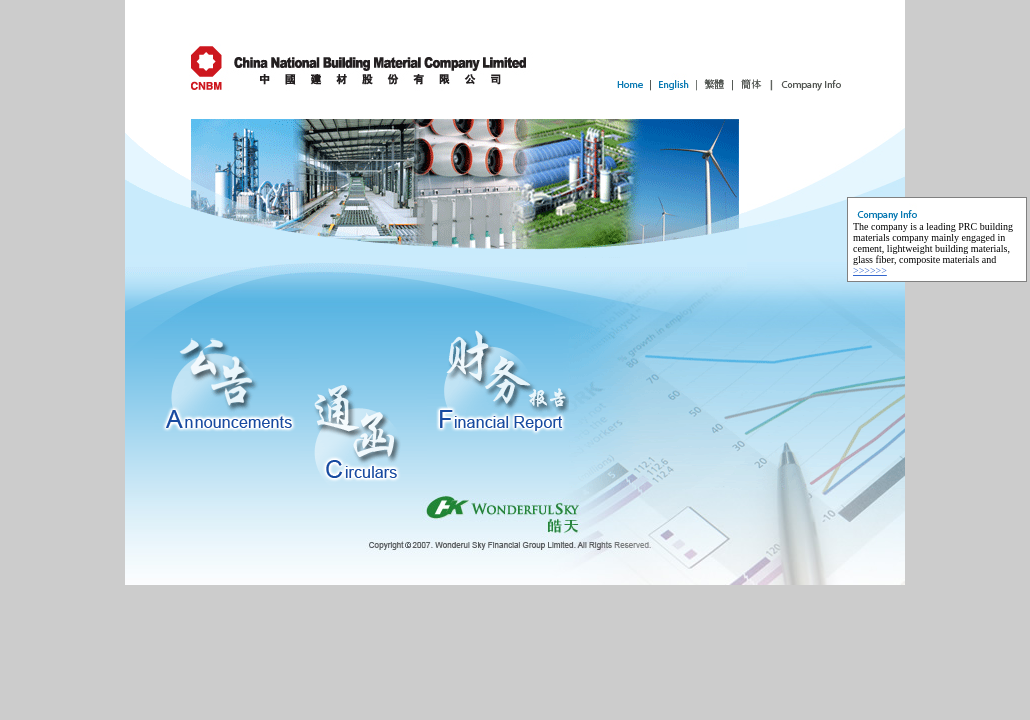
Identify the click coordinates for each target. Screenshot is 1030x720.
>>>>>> (870, 270)
